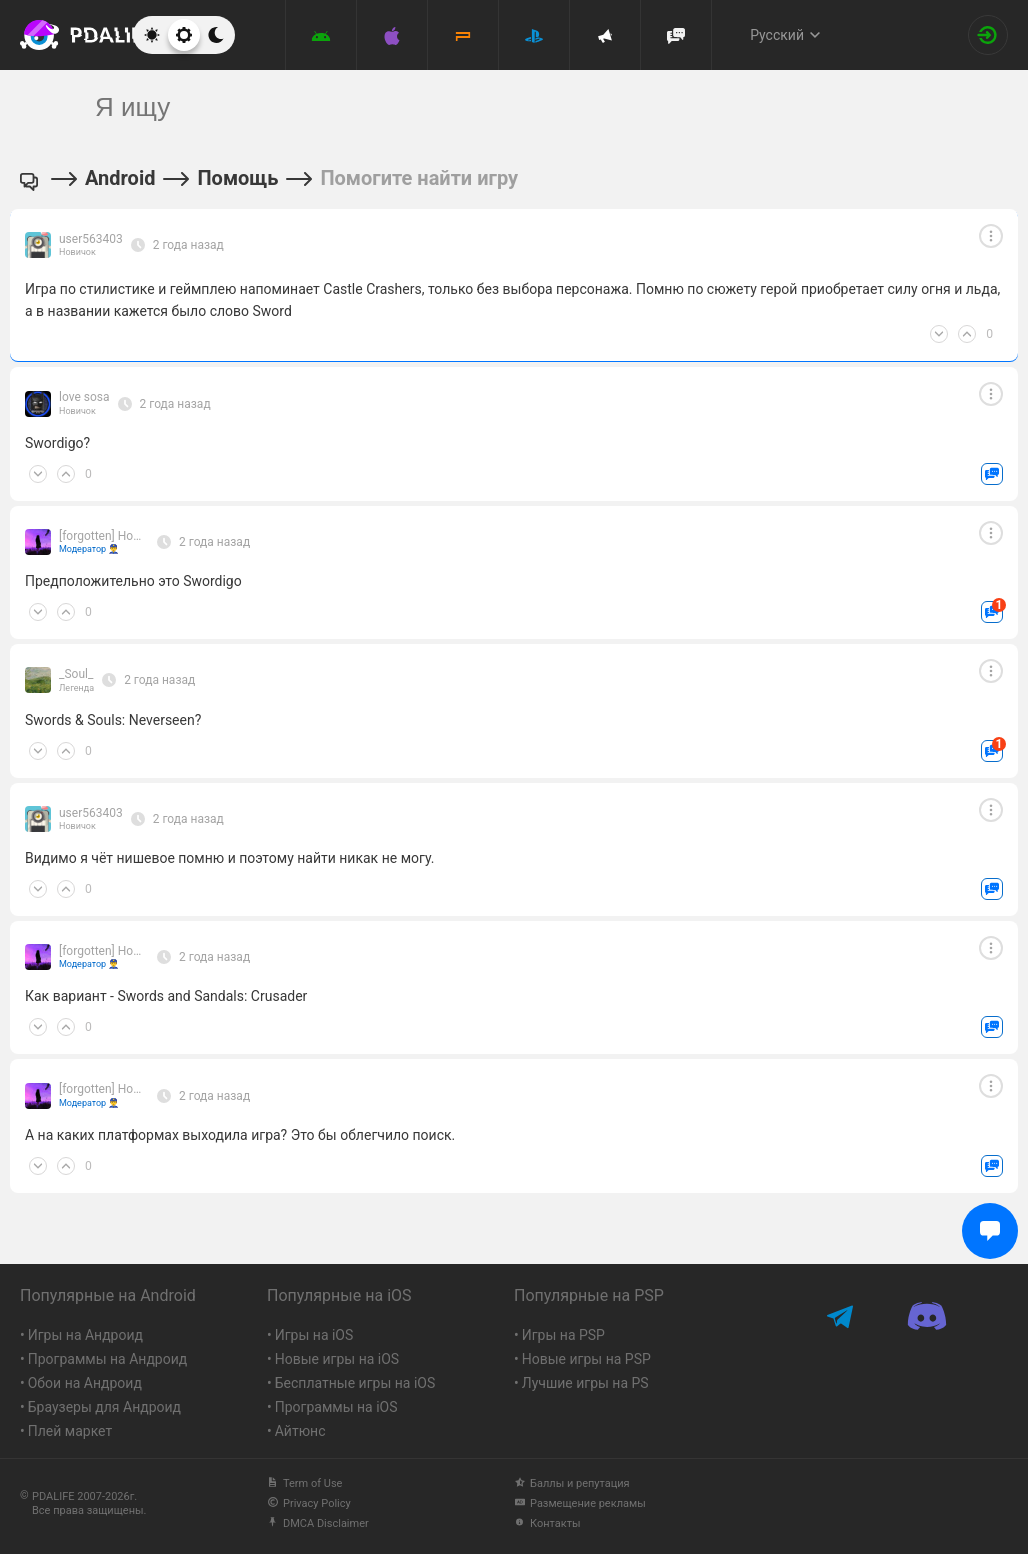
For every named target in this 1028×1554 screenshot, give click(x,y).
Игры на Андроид (85, 1335)
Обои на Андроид (85, 1383)
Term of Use (304, 1483)
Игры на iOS (314, 1335)
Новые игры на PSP (586, 1359)
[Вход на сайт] (988, 35)
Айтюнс (300, 1431)
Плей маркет (70, 1431)
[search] (476, 107)
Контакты (547, 1523)
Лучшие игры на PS (585, 1383)
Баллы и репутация (572, 1483)
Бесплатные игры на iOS (355, 1383)
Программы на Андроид (108, 1359)
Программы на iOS (336, 1407)
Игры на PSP (563, 1335)
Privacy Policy (309, 1503)
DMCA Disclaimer (318, 1523)
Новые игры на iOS (337, 1359)
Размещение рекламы (580, 1503)
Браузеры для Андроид (104, 1407)
